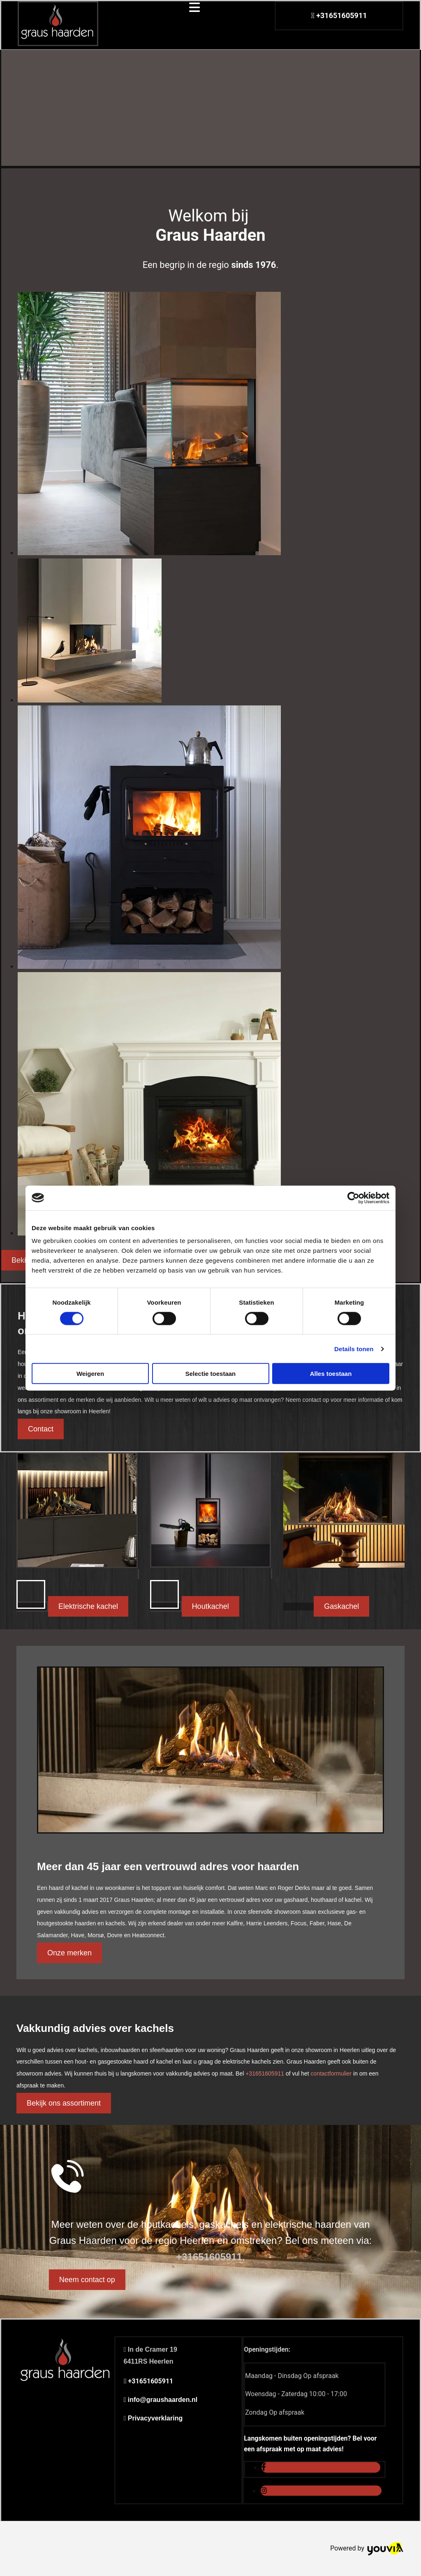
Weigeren (90, 1373)
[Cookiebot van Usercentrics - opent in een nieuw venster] (353, 1197)
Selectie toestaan (210, 1373)
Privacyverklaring (155, 2418)
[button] (41, 1429)
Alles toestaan (331, 1373)
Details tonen (353, 1348)
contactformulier (331, 2073)
